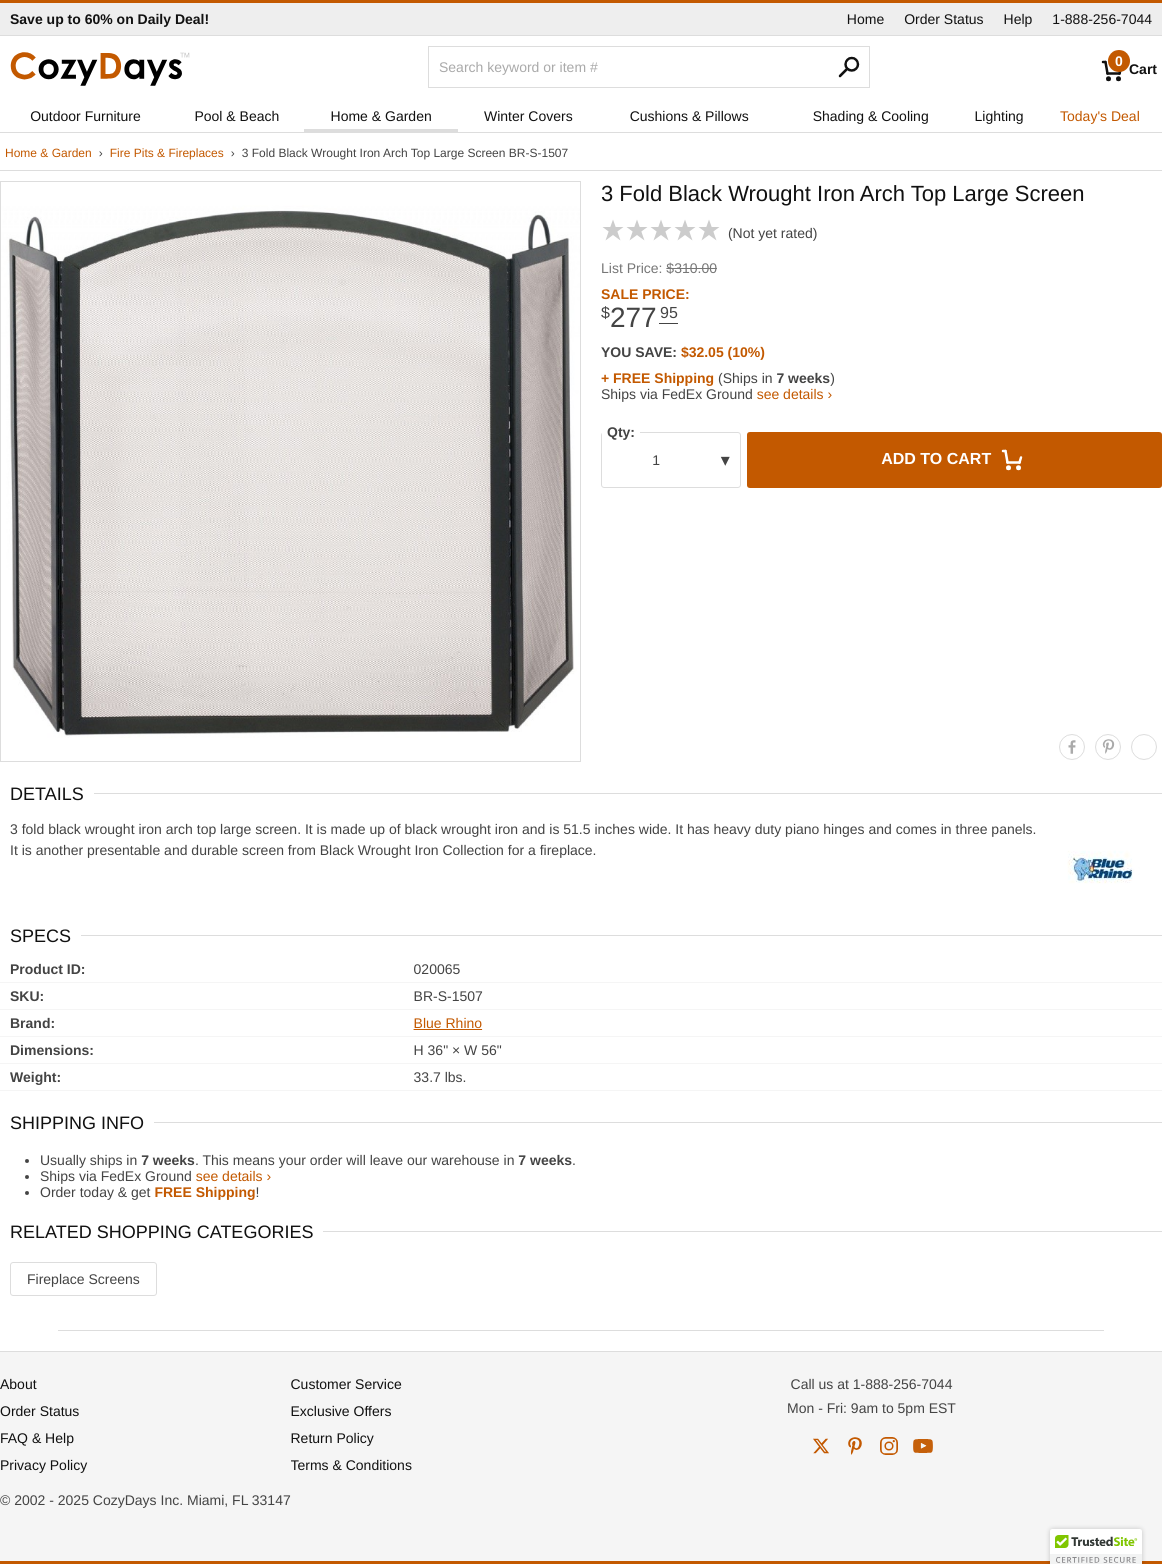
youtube (923, 1446)
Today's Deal (1100, 116)
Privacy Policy (43, 1465)
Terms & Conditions (351, 1465)
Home (865, 19)
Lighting (999, 116)
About (18, 1384)
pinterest (855, 1446)
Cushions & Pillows (689, 116)
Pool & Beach (236, 116)
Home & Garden (381, 116)
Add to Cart (954, 460)
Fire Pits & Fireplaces (167, 153)
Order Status (943, 19)
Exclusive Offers (341, 1411)
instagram (889, 1446)
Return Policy (332, 1438)
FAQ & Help (37, 1438)
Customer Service (346, 1384)
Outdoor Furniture (85, 116)
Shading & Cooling (871, 116)
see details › (794, 394)
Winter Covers (528, 116)
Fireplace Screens (83, 1279)
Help (1018, 19)
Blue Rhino (448, 1023)
